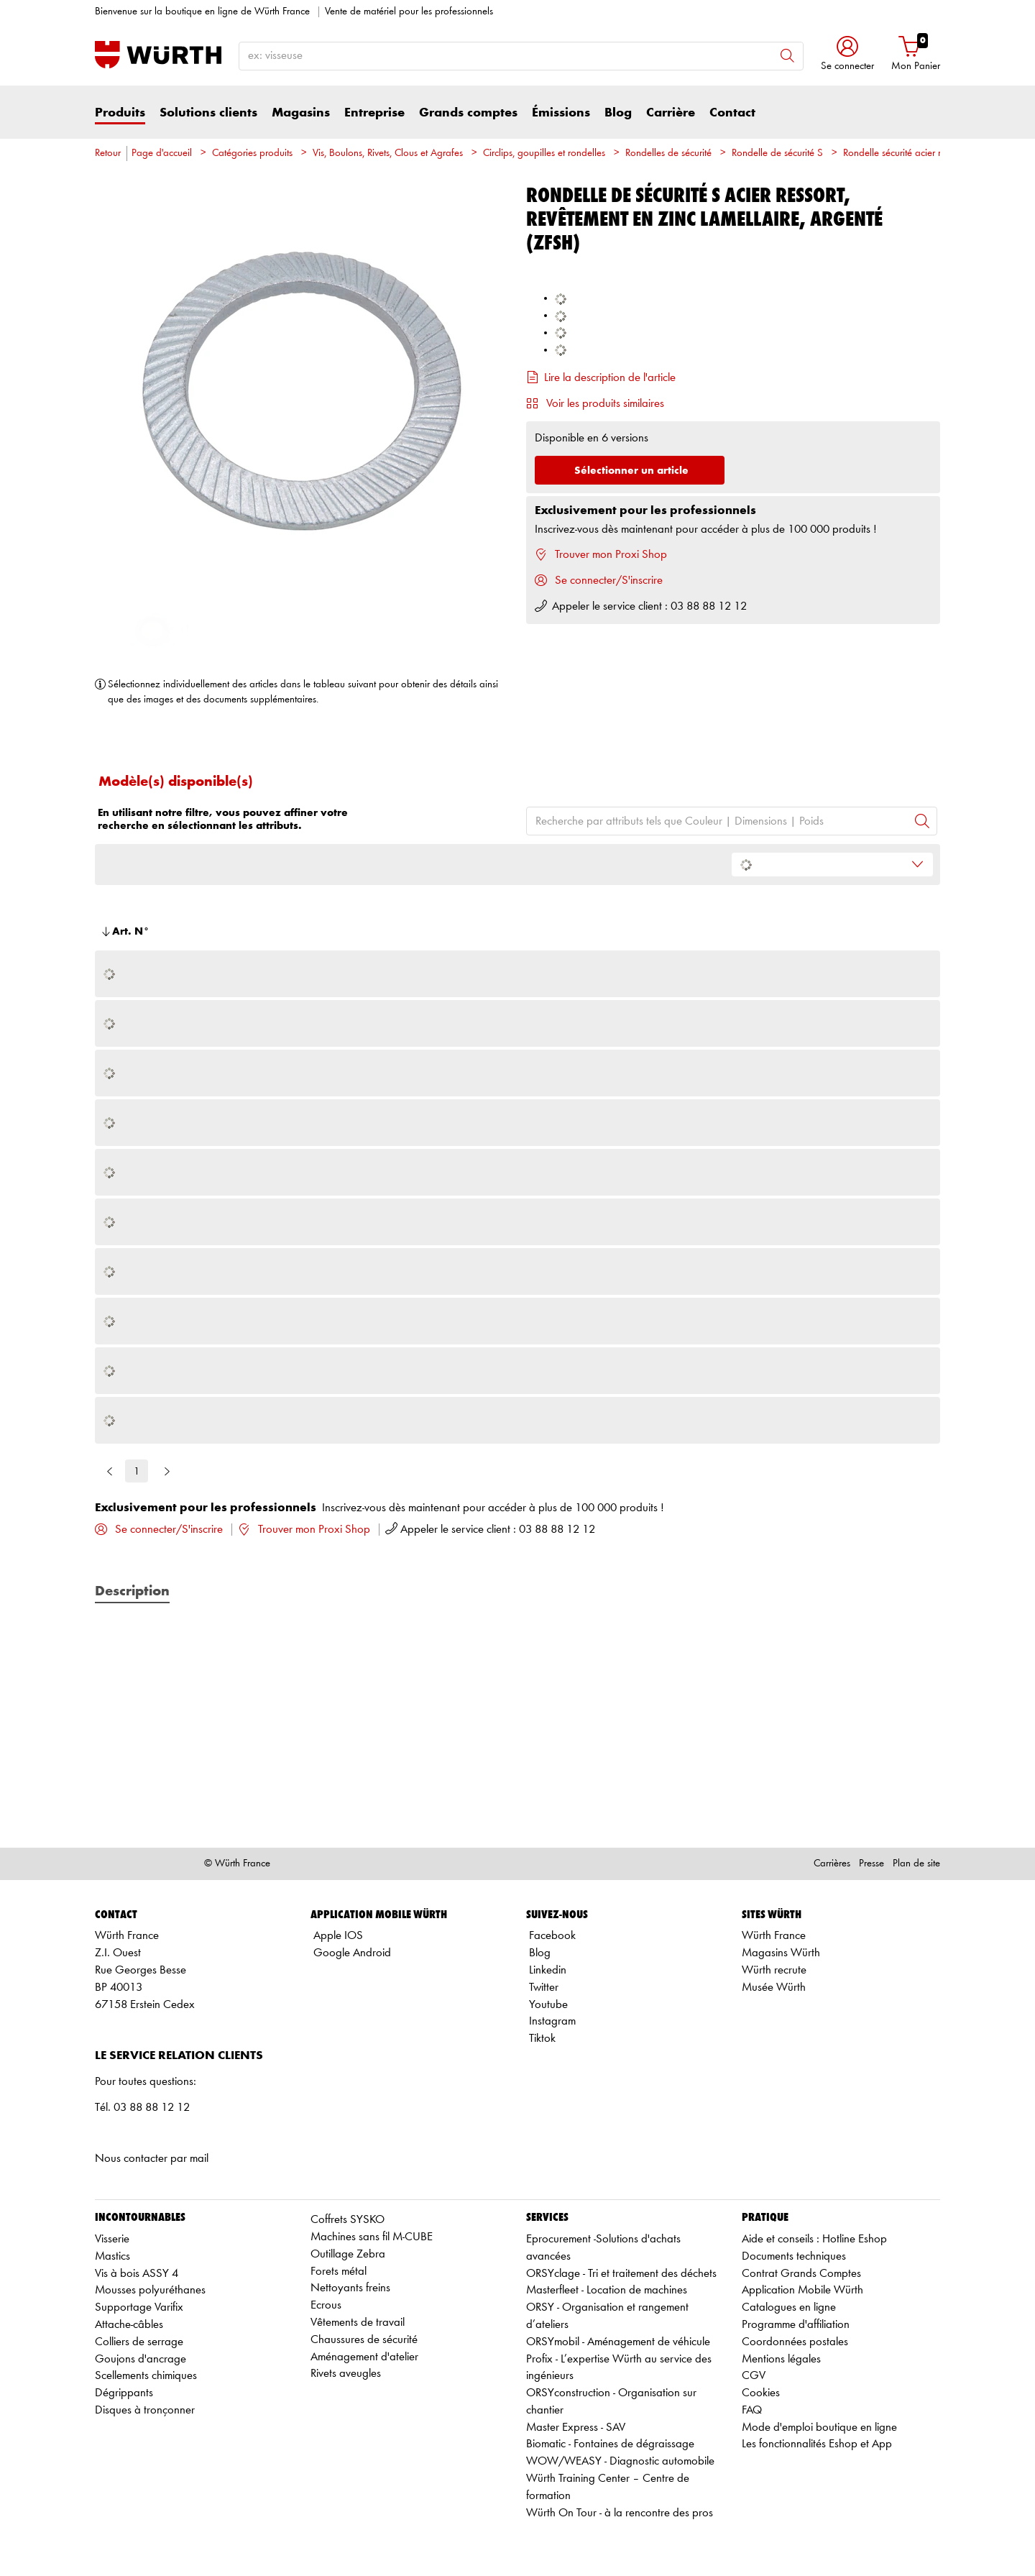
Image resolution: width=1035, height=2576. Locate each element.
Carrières (832, 1863)
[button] (847, 55)
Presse (871, 1863)
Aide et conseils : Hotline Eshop (814, 2239)
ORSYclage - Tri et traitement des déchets (621, 2274)
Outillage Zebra (347, 2254)
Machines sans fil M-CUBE (371, 2237)
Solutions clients (208, 112)
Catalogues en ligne (789, 2307)
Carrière (670, 112)
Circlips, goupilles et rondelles (544, 153)
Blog (618, 112)
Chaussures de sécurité (364, 2340)
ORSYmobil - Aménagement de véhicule (618, 2342)
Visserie (112, 2239)
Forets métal (338, 2271)
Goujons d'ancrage (140, 2359)
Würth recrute (774, 1970)
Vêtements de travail (357, 2322)
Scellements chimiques (146, 2376)
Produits (120, 112)
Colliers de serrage (139, 2342)
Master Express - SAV (575, 2427)
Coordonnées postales (795, 2342)
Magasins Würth (781, 1953)
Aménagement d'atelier (364, 2357)
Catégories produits (252, 153)
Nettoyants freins (350, 2288)
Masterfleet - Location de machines (606, 2290)
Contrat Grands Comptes (801, 2274)
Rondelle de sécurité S (777, 153)
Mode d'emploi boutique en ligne (819, 2427)
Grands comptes (468, 112)
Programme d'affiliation (796, 2325)
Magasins (301, 112)
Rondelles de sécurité (668, 153)
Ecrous (325, 2305)
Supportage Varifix (139, 2307)
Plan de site (916, 1863)
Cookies (761, 2393)
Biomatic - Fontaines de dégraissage (610, 2444)
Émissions (561, 112)
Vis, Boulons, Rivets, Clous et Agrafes (388, 153)
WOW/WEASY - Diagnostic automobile (620, 2461)
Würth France (774, 1936)
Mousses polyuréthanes (150, 2290)
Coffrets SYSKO (347, 2220)
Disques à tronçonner (145, 2410)
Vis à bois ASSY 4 (136, 2274)
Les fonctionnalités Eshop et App (817, 2444)
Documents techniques (794, 2256)
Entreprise (374, 112)
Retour (108, 153)
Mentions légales (781, 2359)
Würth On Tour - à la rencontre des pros (619, 2513)
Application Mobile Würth (802, 2290)
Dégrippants (124, 2393)
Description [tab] (132, 1592)
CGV (753, 2376)
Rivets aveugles (345, 2374)
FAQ (752, 2410)
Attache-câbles (129, 2325)
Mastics (112, 2256)
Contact (732, 112)
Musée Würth (774, 1987)
